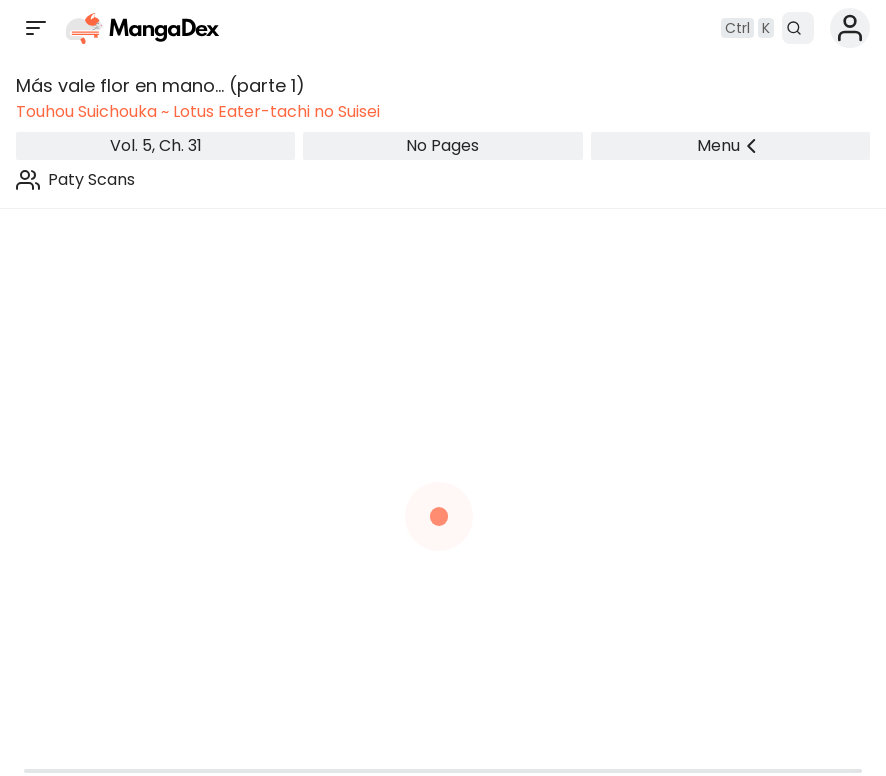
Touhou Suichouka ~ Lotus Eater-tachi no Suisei (198, 111)
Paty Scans (91, 179)
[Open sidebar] (36, 28)
